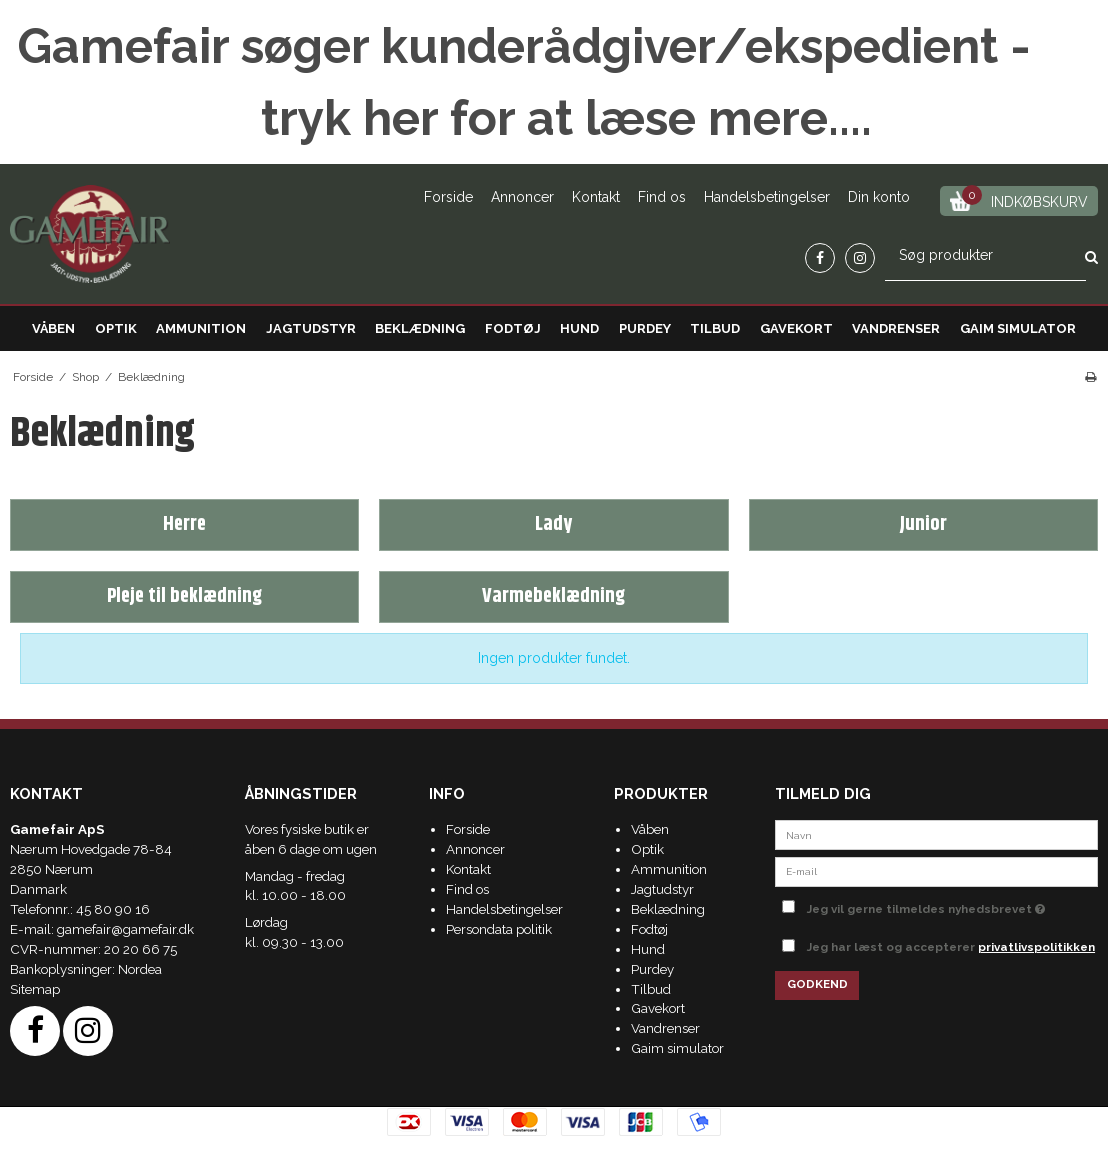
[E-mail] (936, 870)
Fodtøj (513, 328)
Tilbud (715, 328)
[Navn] (936, 833)
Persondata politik (499, 929)
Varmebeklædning (553, 596)
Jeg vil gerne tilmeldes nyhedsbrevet (952, 904)
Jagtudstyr (311, 328)
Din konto (879, 197)
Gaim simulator (1018, 328)
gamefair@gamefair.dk (125, 929)
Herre (184, 524)
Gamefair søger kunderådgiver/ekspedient (507, 46)
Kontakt (596, 197)
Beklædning (420, 328)
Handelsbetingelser (767, 197)
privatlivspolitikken (1036, 947)
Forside (448, 197)
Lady (553, 524)
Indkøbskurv (1019, 199)
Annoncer (522, 197)
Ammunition (201, 328)
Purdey (645, 328)
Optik (116, 328)
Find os (662, 197)
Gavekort (796, 328)
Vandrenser (896, 328)
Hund (579, 328)
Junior (923, 524)
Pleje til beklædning (184, 596)
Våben (53, 328)
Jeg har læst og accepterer (951, 947)
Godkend (817, 984)
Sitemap (35, 989)
